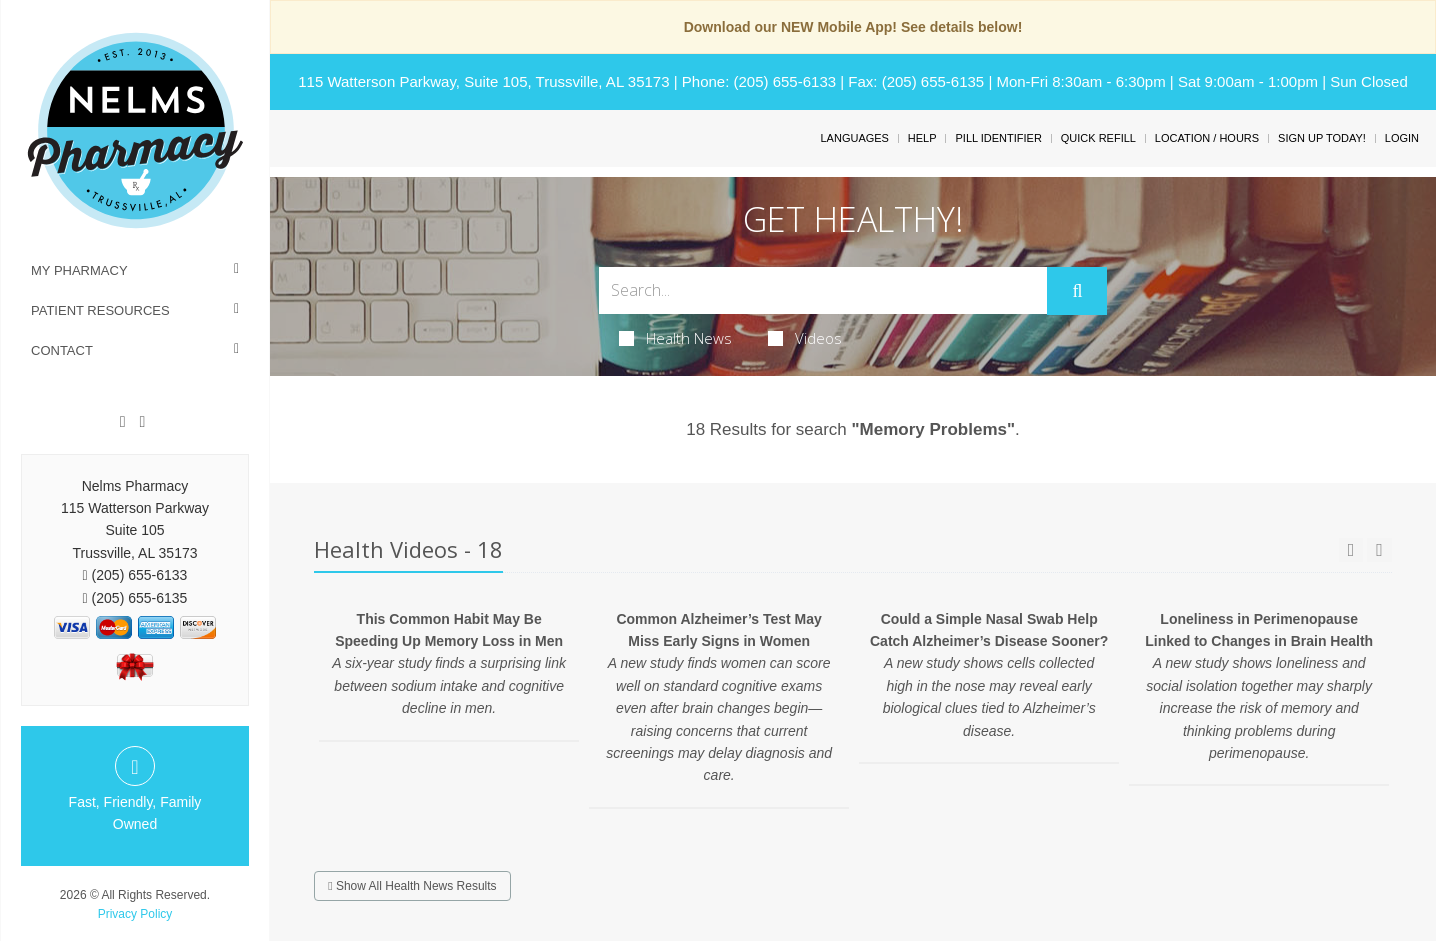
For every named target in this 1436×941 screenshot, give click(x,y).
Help (922, 138)
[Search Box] (823, 290)
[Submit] (1077, 291)
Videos (805, 338)
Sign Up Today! (1322, 138)
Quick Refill (1098, 138)
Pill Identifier (998, 138)
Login (1402, 138)
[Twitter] (142, 422)
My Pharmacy (79, 270)
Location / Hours (1207, 138)
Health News (675, 338)
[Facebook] (123, 422)
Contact (62, 350)
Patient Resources (100, 310)
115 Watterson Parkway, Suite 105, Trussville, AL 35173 (483, 81)
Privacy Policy (135, 914)
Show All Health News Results (412, 886)
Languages (854, 138)
